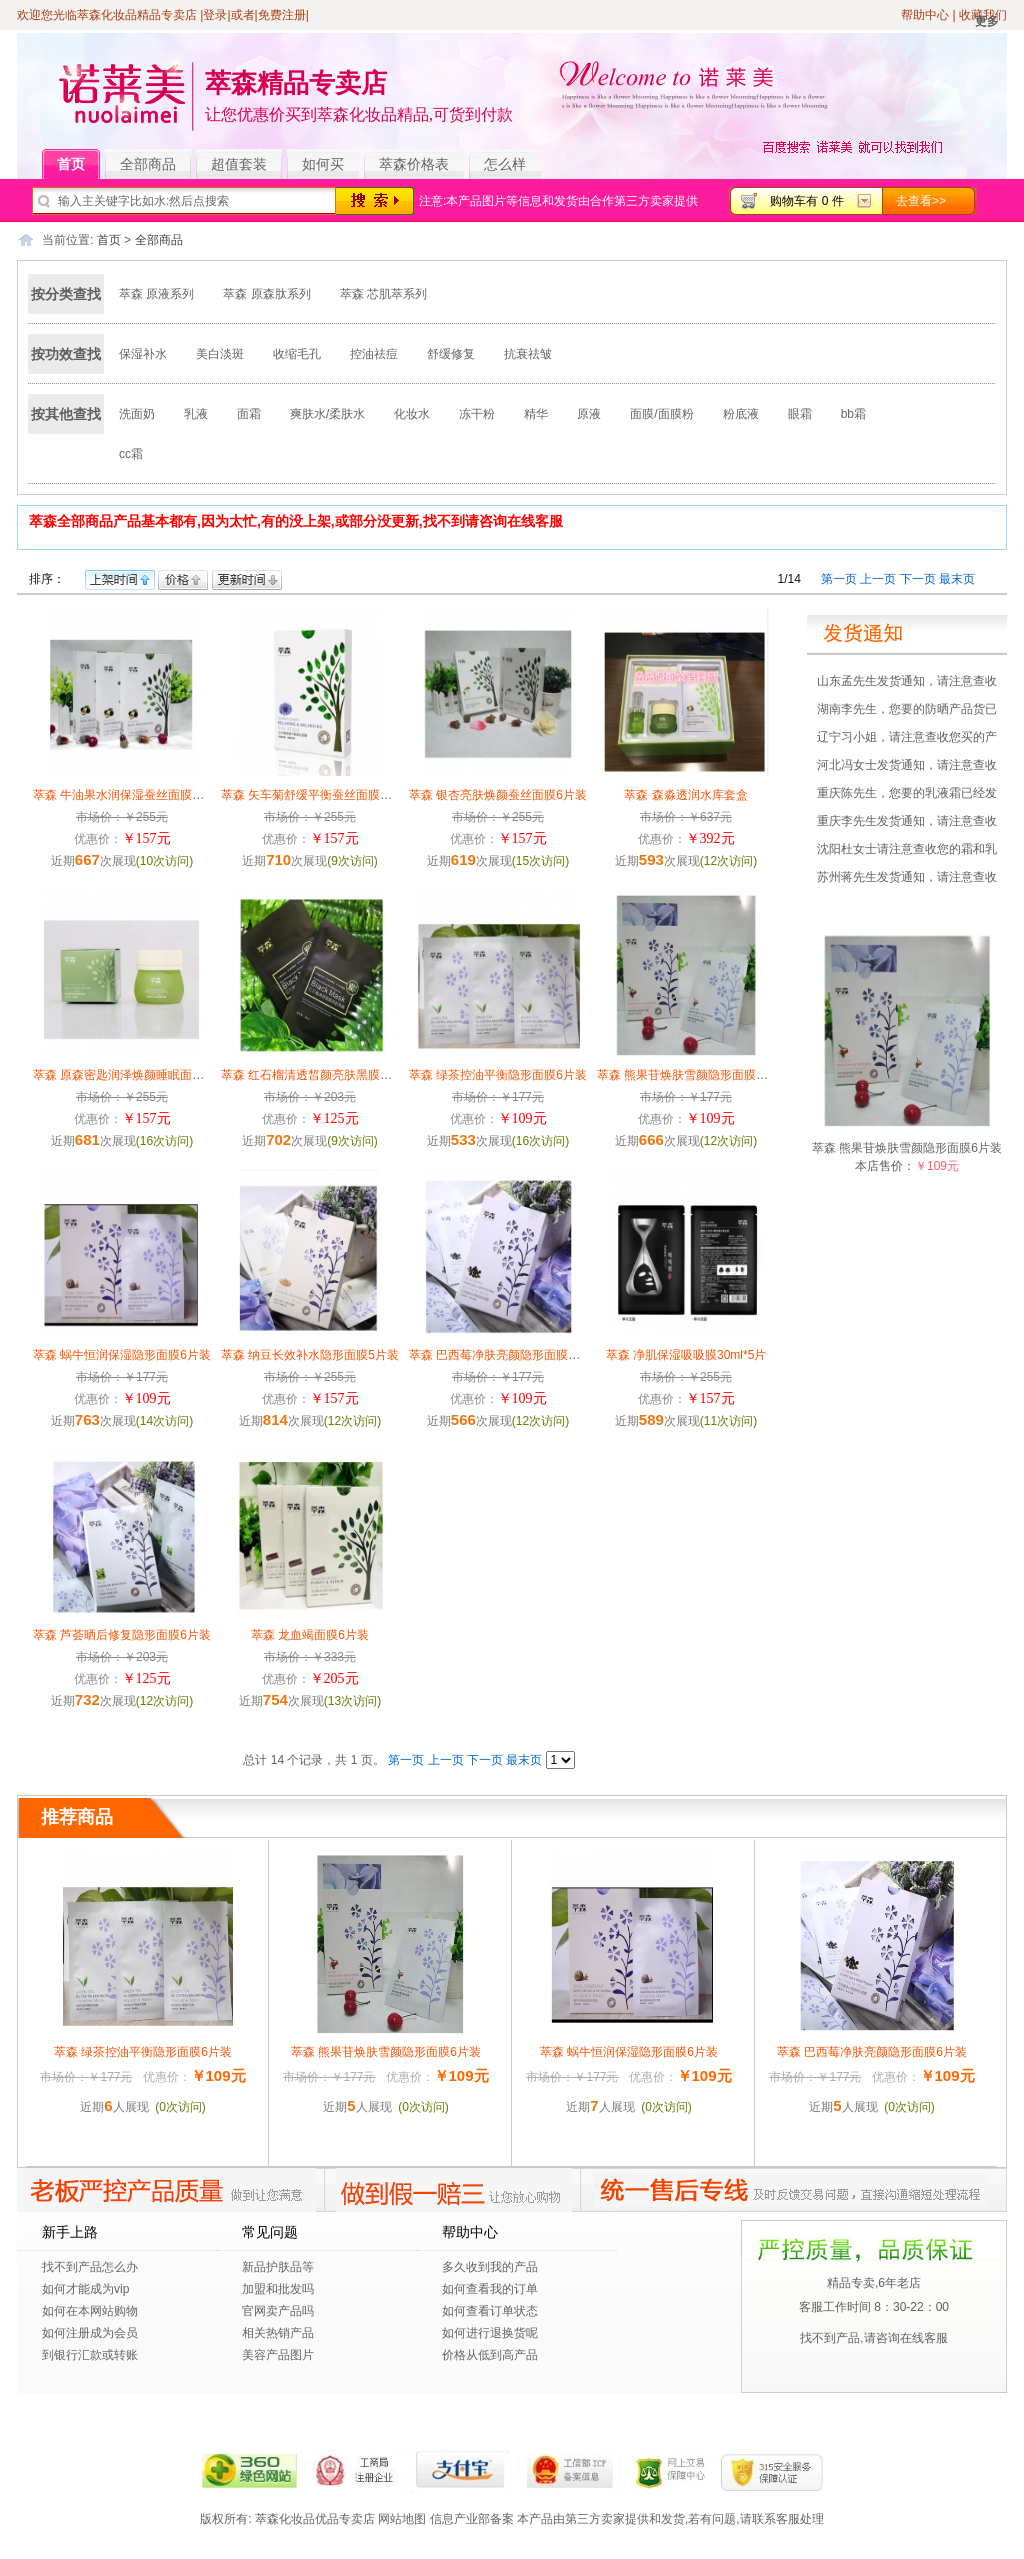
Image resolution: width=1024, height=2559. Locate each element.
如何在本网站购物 (90, 2311)
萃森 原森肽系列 (266, 294)
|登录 (213, 15)
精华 (536, 414)
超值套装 (246, 165)
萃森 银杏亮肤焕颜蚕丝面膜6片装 (498, 795)
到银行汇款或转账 (90, 2355)
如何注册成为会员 (90, 2333)
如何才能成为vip (85, 2289)
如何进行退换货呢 (490, 2333)
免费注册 (282, 15)
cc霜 (131, 454)
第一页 (839, 579)
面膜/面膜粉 (661, 414)
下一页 (918, 579)
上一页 (878, 579)
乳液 (196, 414)
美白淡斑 (220, 354)
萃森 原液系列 (156, 294)
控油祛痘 (374, 354)
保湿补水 (143, 354)
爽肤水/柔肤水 (327, 414)
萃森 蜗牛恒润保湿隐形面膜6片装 (122, 1355)
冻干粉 (477, 414)
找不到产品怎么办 (90, 2267)
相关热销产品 (278, 2333)
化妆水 (412, 414)
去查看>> (921, 201)
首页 (78, 165)
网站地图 (402, 2519)
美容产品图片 (278, 2355)
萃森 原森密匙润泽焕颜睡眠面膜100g (132, 1075)
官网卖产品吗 (278, 2311)
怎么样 (505, 164)
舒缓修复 (451, 354)
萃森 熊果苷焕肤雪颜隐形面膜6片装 (692, 1075)
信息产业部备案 (472, 2519)
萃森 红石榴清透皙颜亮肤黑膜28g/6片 (321, 1075)
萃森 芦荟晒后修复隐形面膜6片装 (122, 1635)
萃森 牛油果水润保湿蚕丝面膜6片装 (128, 795)
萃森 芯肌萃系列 (383, 294)
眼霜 (800, 414)
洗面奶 (137, 414)
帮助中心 (925, 15)
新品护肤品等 (278, 2267)
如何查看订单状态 (490, 2311)
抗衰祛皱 (528, 354)
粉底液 (741, 414)
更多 (987, 21)
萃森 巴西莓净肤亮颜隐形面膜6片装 (504, 1355)
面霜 (249, 414)
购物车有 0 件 (806, 201)
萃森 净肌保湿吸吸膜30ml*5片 (686, 1355)
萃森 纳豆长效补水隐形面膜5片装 (310, 1355)
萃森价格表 (414, 164)
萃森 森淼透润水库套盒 (685, 795)
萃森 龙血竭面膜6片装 (310, 1635)
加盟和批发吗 (278, 2289)
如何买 (323, 164)
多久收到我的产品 (490, 2267)
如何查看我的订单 (490, 2289)
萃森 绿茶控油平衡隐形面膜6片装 (498, 1075)
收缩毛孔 (297, 354)
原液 (589, 414)
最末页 (957, 579)
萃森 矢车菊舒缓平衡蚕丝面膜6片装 (316, 795)
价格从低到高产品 (490, 2355)
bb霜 (853, 414)
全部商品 (155, 165)
